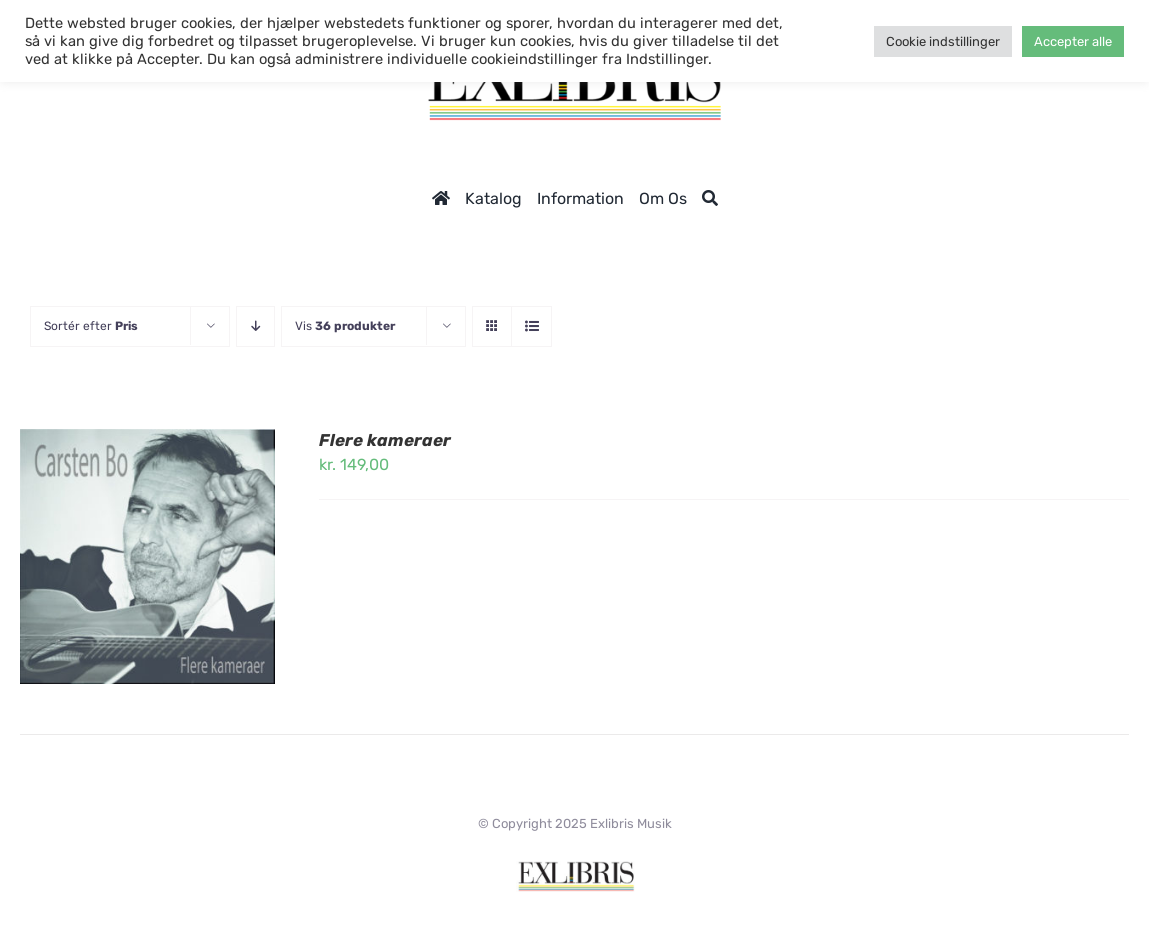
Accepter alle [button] (1073, 41)
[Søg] (710, 198)
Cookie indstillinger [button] (943, 41)
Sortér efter (91, 326)
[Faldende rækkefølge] (255, 326)
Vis (345, 326)
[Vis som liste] (531, 326)
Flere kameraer (385, 440)
